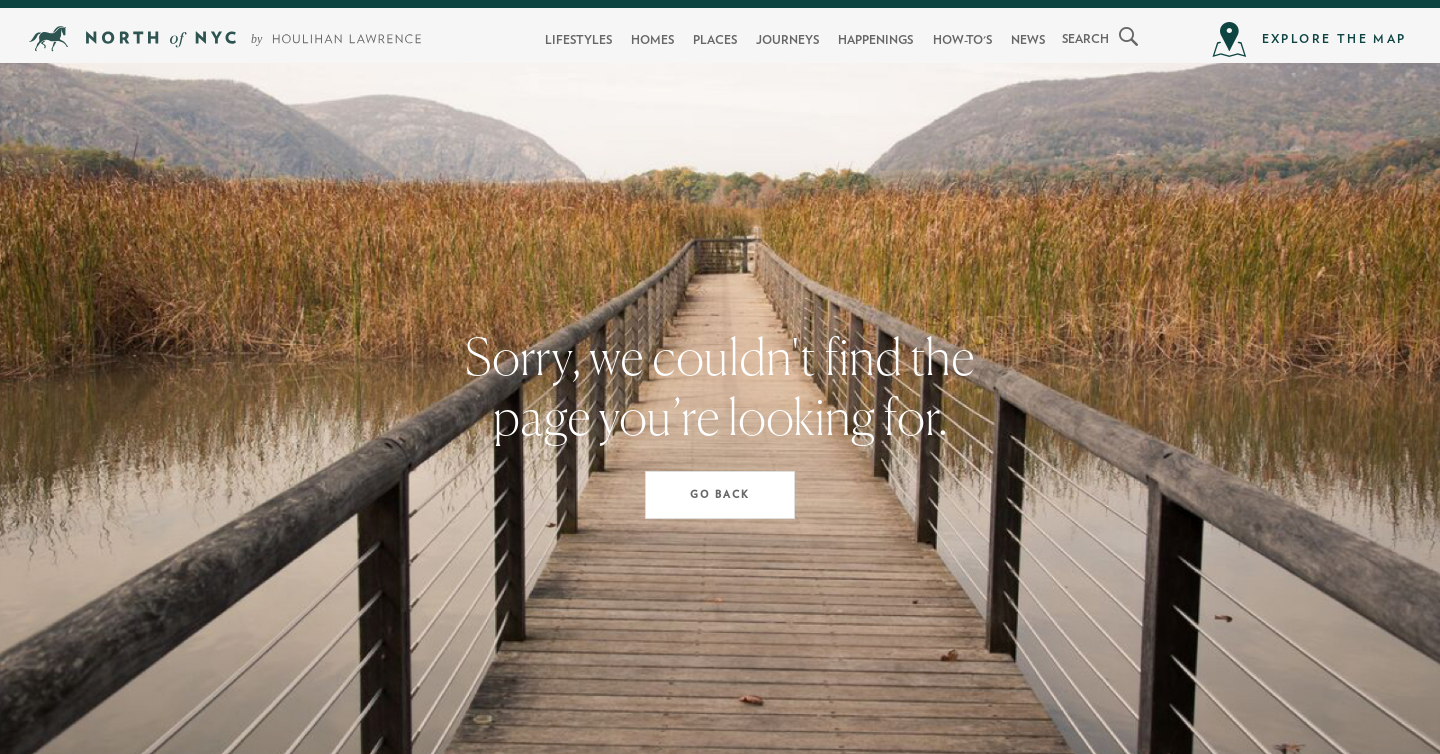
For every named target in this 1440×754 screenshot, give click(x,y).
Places (715, 40)
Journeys (787, 40)
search (1085, 39)
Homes (652, 40)
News (1028, 40)
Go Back (720, 495)
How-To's (962, 40)
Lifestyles (578, 40)
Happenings (875, 40)
